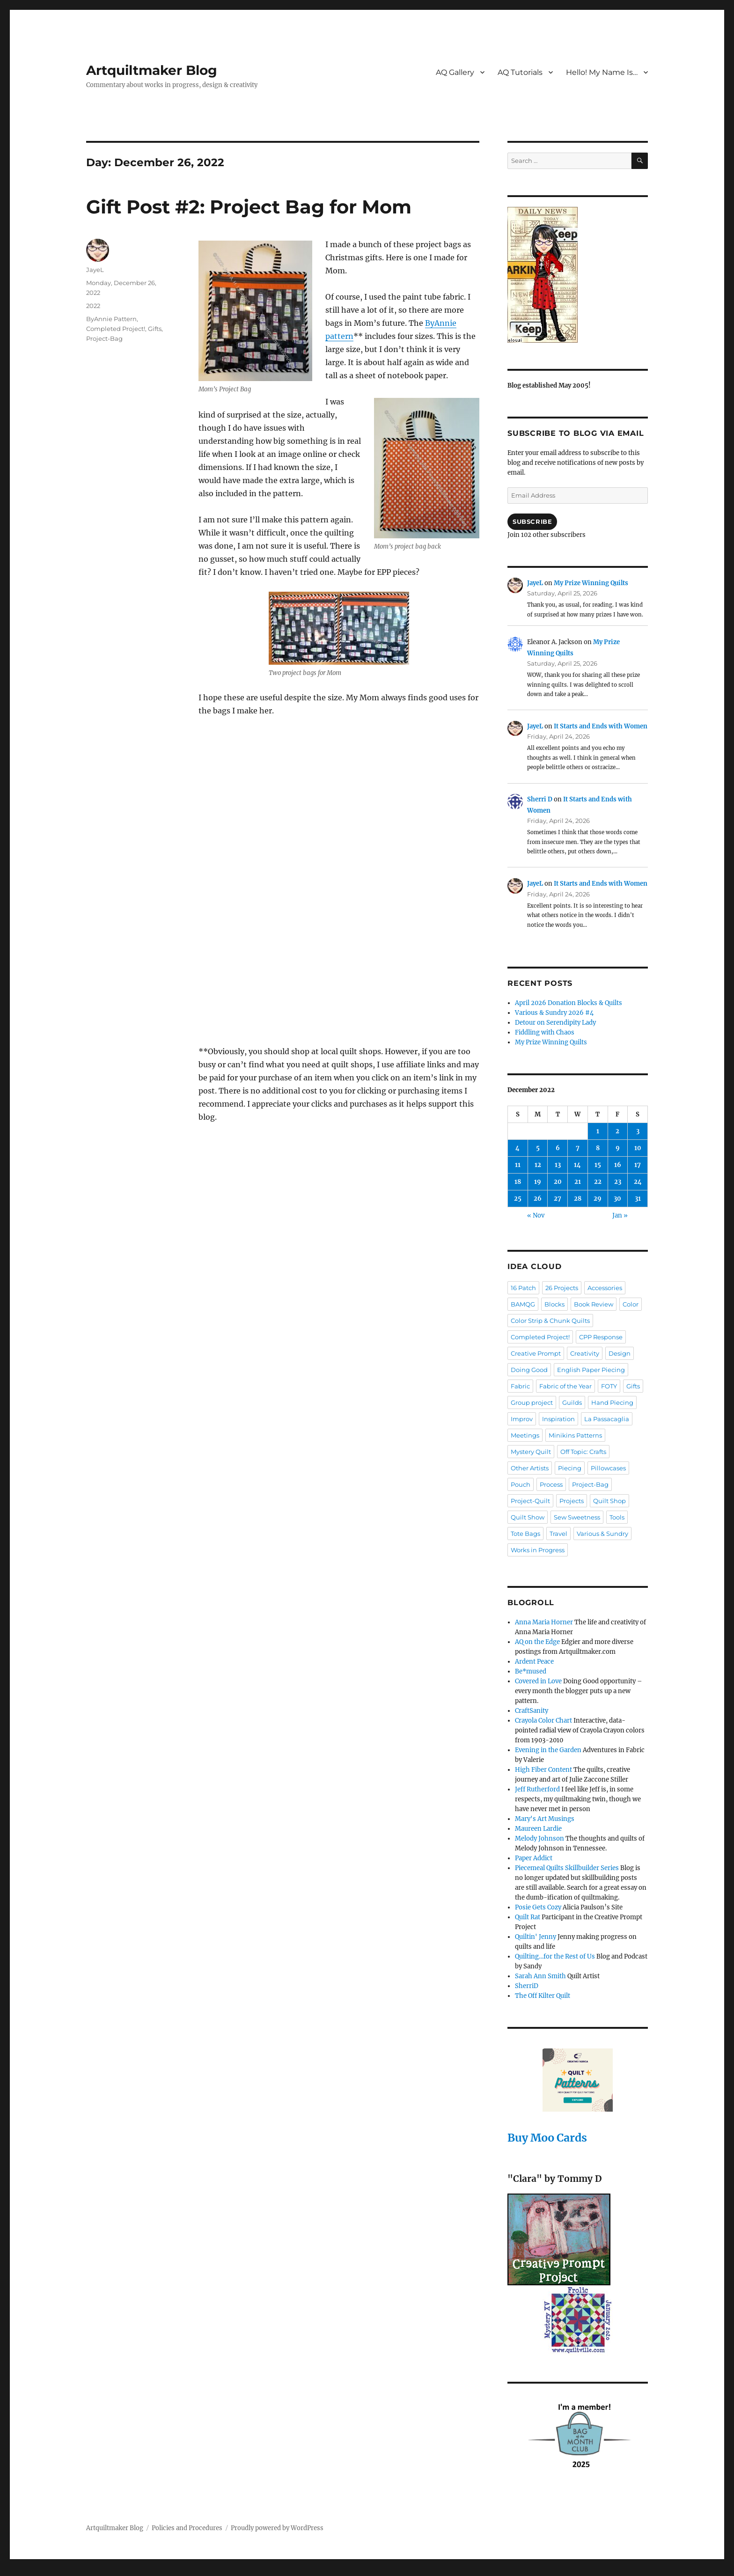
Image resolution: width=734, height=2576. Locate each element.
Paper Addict (533, 1858)
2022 (93, 305)
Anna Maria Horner (544, 1622)
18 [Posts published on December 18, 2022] (517, 1182)
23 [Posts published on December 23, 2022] (617, 1182)
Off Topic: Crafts (583, 1451)
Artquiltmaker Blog (151, 70)
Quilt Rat (527, 1917)
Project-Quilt (530, 1501)
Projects (571, 1501)
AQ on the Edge (537, 1642)
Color (631, 1304)
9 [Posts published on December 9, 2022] (618, 1148)
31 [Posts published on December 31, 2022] (638, 1199)
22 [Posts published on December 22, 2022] (598, 1182)
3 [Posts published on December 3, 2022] (637, 1131)
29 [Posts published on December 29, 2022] (598, 1199)
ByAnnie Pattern (111, 319)
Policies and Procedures (187, 2528)
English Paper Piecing (591, 1369)
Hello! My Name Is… (602, 72)
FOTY (609, 1386)
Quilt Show (527, 1517)
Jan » (620, 1215)
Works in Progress (538, 1550)
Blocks (554, 1304)
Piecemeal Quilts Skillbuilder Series (567, 1868)
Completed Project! (115, 328)
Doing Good (529, 1369)
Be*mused (530, 1671)
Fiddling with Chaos (544, 1032)
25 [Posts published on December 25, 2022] (517, 1199)
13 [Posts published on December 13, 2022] (558, 1165)
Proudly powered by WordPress (277, 2528)
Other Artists (530, 1468)
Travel (558, 1533)
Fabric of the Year (565, 1386)
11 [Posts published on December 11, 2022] (518, 1165)
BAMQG (523, 1304)
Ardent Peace (534, 1662)
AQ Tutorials (520, 72)
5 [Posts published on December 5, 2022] (538, 1148)
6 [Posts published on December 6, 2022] (558, 1148)
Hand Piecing (612, 1402)
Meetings (525, 1435)
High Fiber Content (543, 1770)
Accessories (604, 1288)
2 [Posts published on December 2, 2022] (617, 1131)
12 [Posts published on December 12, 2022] (538, 1165)
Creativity (584, 1353)
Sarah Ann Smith (540, 1976)
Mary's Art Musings (544, 1819)
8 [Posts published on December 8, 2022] (598, 1148)
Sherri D (539, 799)
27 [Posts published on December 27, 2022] (557, 1199)
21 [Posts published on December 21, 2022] (577, 1182)
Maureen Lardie (538, 1829)
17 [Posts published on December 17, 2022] (637, 1165)
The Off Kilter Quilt (542, 1996)
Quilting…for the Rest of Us (555, 1956)
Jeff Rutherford (537, 1789)
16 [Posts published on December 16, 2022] (617, 1165)
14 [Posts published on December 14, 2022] (577, 1165)
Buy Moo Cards (547, 2137)
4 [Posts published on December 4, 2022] (517, 1148)
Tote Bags (525, 1533)
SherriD (526, 1986)
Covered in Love (538, 1681)
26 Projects (561, 1288)
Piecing (569, 1468)
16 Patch (523, 1288)
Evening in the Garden (548, 1750)
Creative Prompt (536, 1353)
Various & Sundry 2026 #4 (554, 1013)
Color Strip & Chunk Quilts (550, 1320)
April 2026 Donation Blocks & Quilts (568, 1003)
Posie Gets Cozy (538, 1907)
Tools (616, 1517)
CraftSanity (531, 1711)
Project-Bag (104, 338)
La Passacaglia (606, 1419)
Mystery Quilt (531, 1451)
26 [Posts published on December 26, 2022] (538, 1199)
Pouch (520, 1484)
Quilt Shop (609, 1501)
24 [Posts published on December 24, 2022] (638, 1182)
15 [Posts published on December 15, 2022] (598, 1165)
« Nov (535, 1215)
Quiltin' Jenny (535, 1937)
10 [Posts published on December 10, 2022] (637, 1148)
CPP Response (601, 1337)
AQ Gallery (455, 72)
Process (551, 1484)
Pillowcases (608, 1468)
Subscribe (532, 521)
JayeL (95, 269)
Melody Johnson (539, 1838)
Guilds (572, 1402)
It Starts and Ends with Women (600, 726)
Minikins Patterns (575, 1435)
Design (620, 1353)
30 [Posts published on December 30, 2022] (617, 1199)
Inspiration (558, 1419)
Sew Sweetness (577, 1517)
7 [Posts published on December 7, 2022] (578, 1148)
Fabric (520, 1386)
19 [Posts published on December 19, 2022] (537, 1182)
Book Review (593, 1304)
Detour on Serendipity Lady (555, 1023)
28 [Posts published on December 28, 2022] (577, 1199)
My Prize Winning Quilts (591, 583)
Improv (522, 1419)
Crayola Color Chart (543, 1721)
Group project (532, 1402)
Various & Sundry (602, 1533)
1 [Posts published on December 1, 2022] (597, 1131)
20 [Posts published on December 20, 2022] (558, 1182)
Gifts (154, 328)
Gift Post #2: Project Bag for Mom (248, 206)
